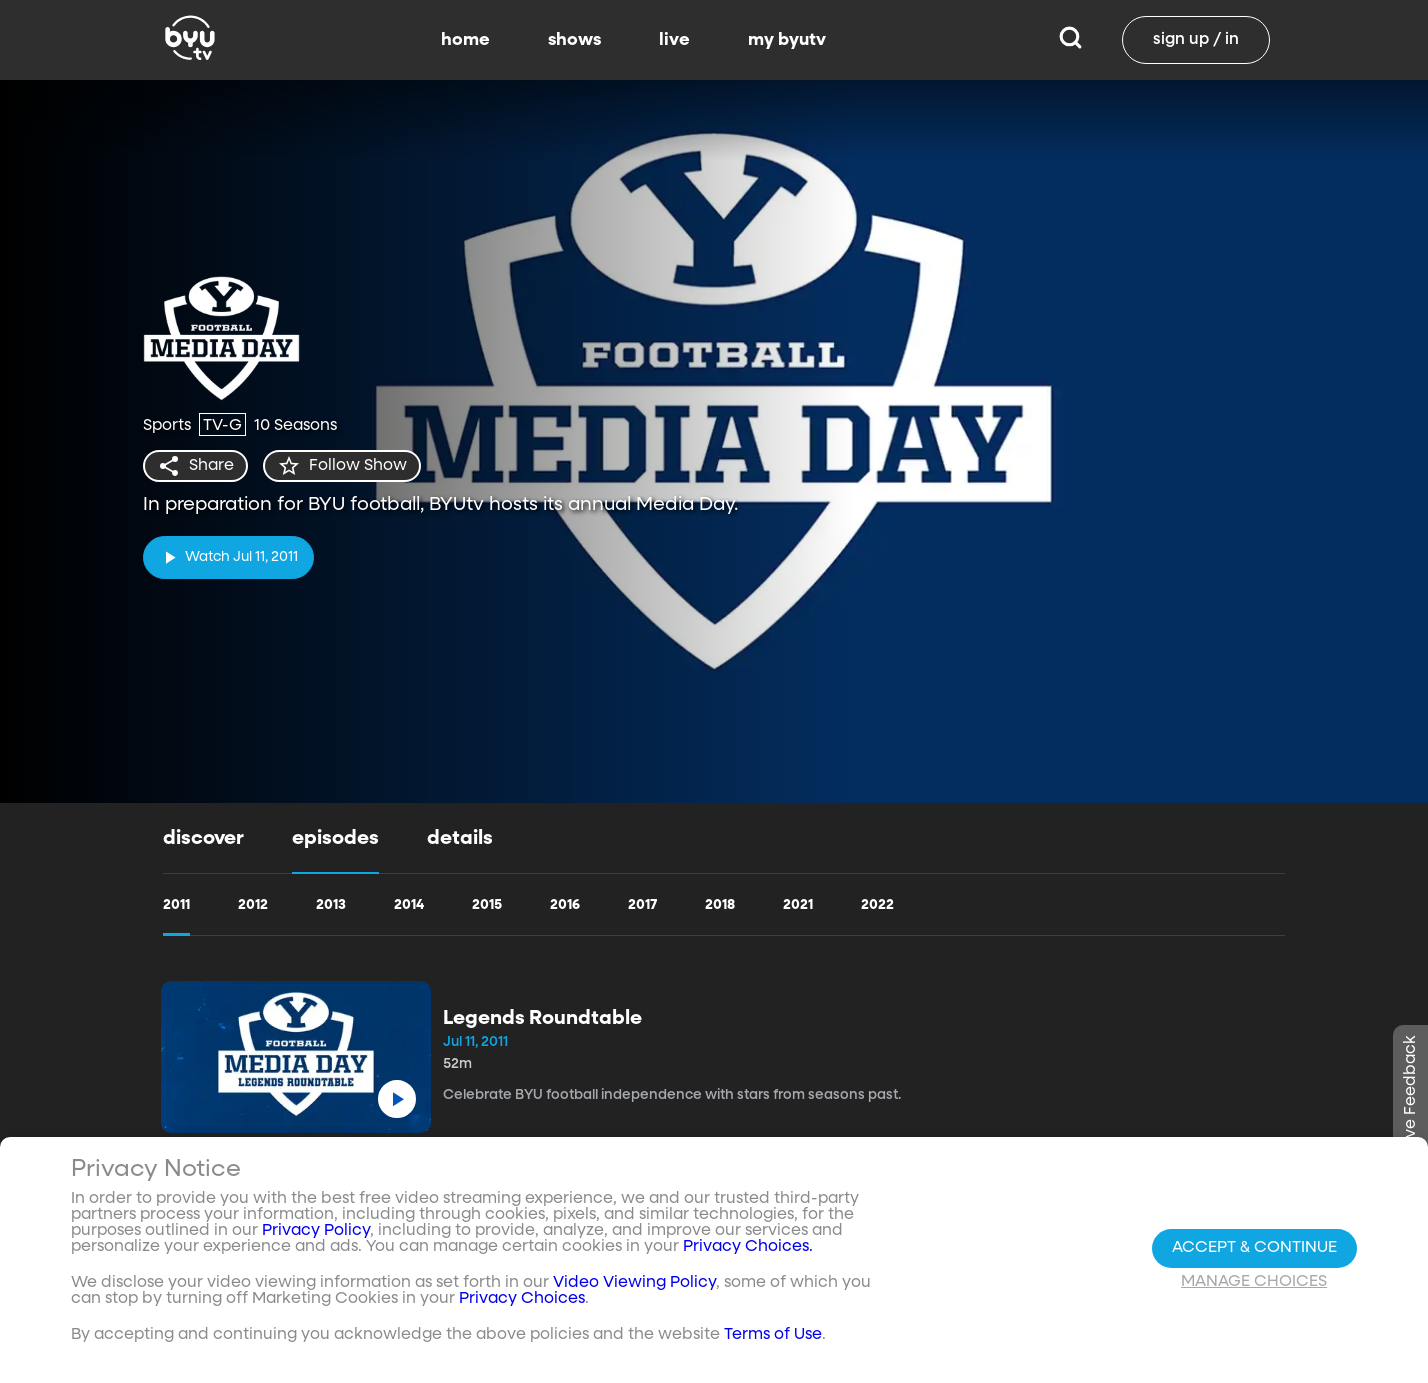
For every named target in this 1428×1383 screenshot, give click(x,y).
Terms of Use (773, 1335)
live (674, 40)
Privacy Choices (522, 1299)
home (465, 40)
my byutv (787, 40)
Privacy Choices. (748, 1247)
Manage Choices (1254, 1282)
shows (574, 40)
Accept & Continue (1254, 1248)
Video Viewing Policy (634, 1283)
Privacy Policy (316, 1231)
